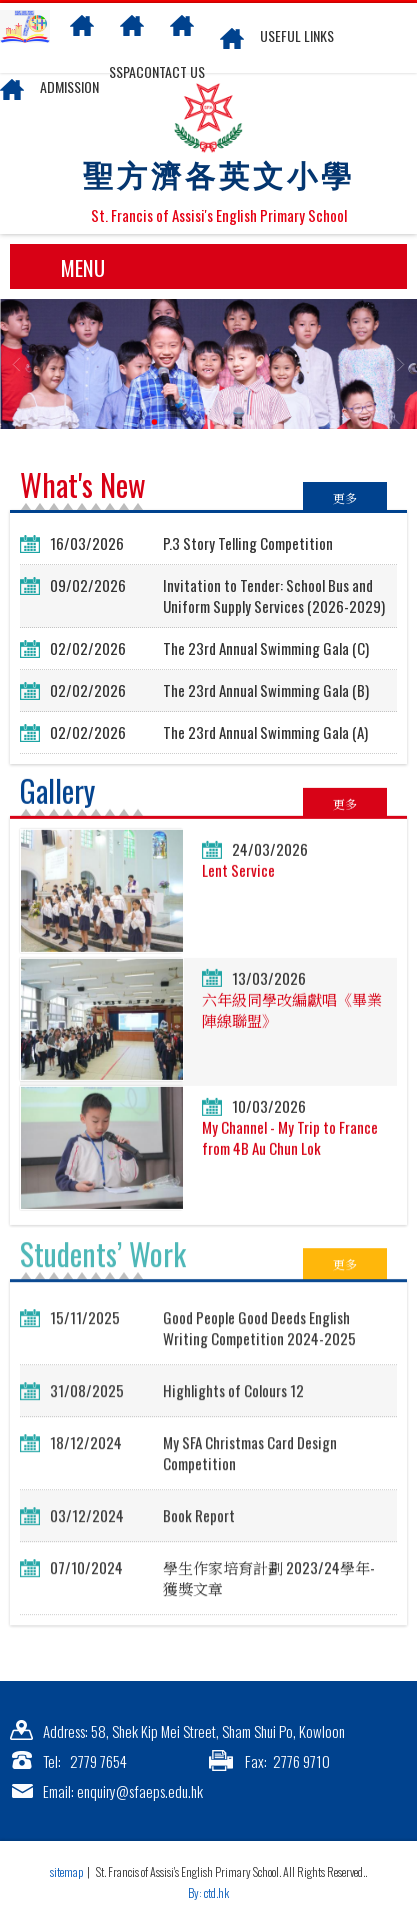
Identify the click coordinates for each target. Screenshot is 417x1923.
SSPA (122, 71)
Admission (69, 86)
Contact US (170, 71)
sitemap (66, 1871)
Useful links (297, 35)
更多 (345, 497)
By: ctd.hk (208, 1892)
